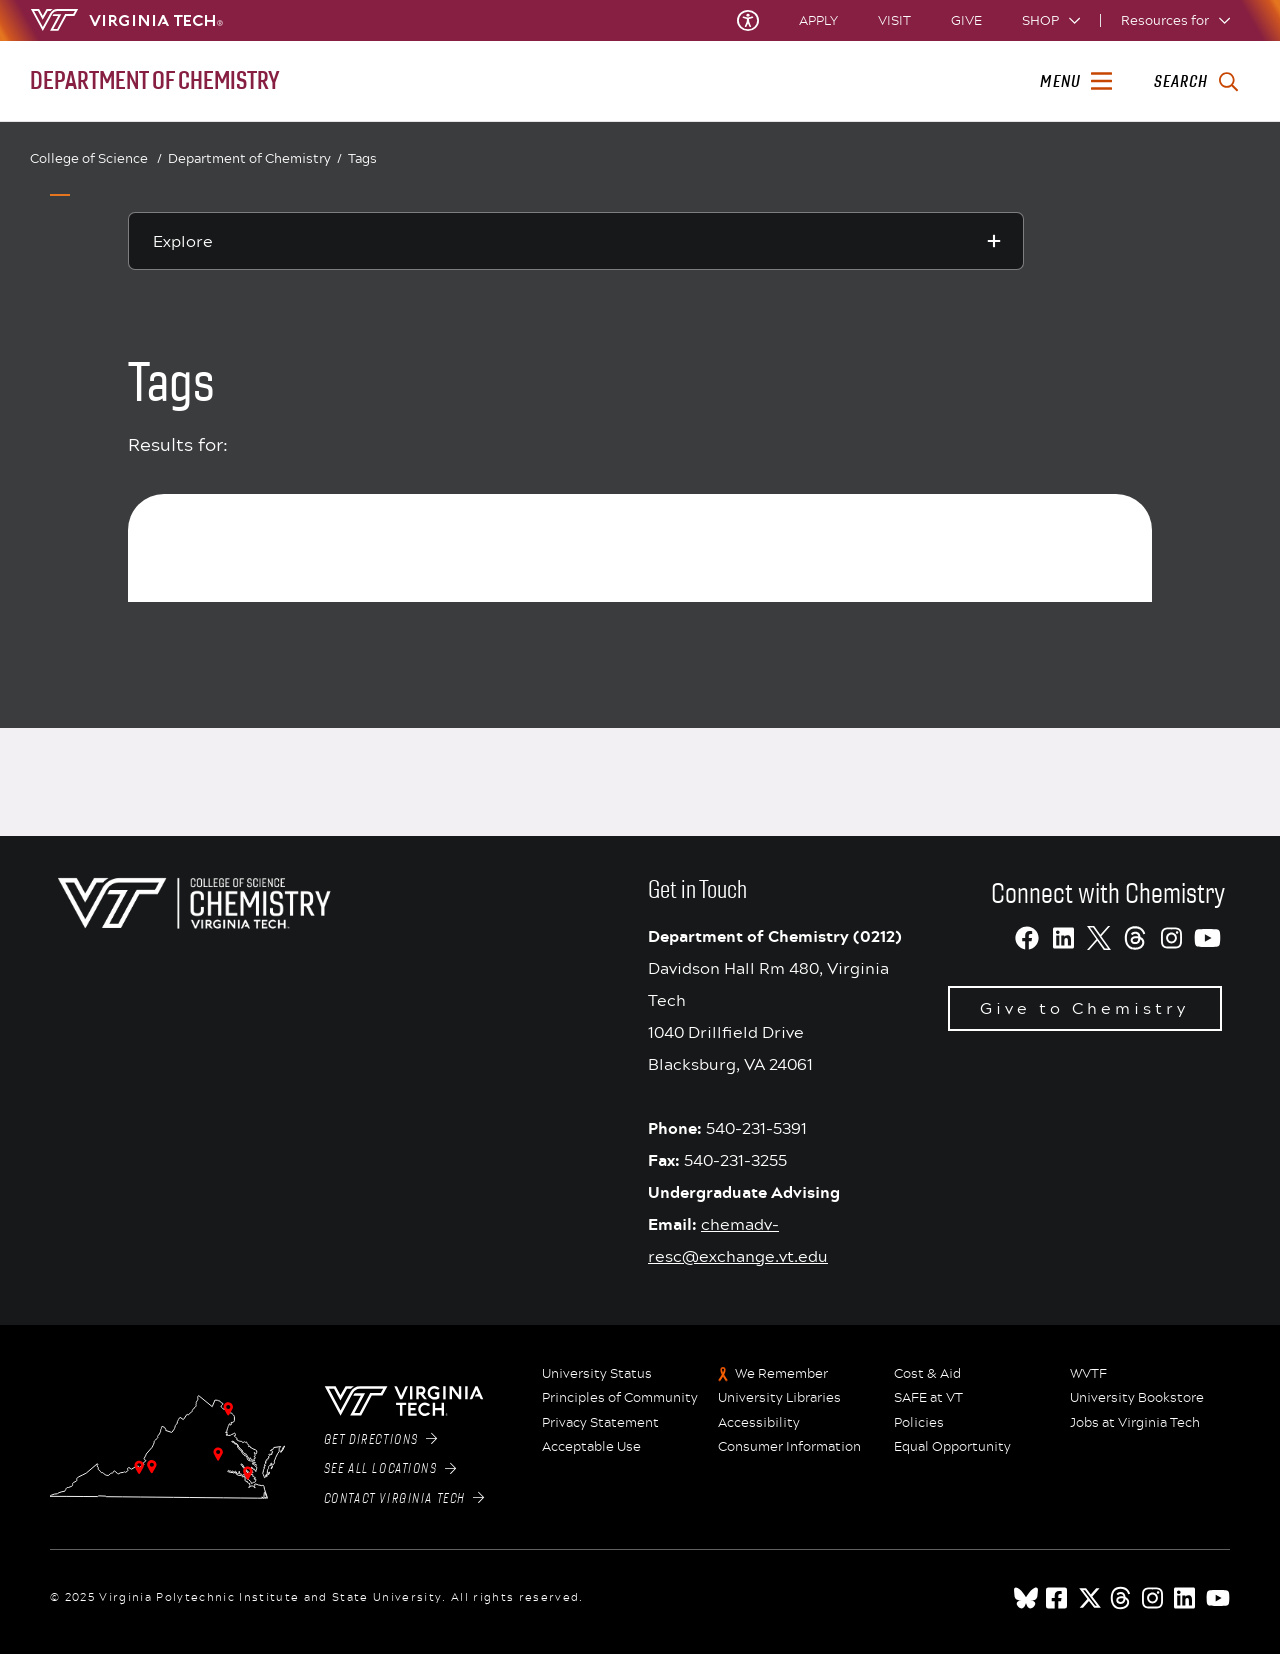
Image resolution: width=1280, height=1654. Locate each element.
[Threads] (1135, 938)
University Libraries (779, 1398)
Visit (894, 20)
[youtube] (1218, 1598)
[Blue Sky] (1026, 1598)
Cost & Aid (927, 1374)
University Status (597, 1374)
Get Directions (381, 1440)
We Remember (781, 1374)
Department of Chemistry (255, 159)
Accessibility (759, 1423)
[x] (1090, 1598)
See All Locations (390, 1469)
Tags (362, 158)
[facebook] (1058, 1598)
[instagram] (1154, 1598)
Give (966, 20)
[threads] (1122, 1598)
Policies (919, 1423)
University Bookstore (1137, 1398)
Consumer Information (789, 1447)
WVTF (1088, 1374)
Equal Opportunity (952, 1447)
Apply (818, 20)
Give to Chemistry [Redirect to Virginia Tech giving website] (1084, 1007)
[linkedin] (1186, 1598)
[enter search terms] (1195, 82)
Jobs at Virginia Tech (1135, 1423)
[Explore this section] (576, 241)
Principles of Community (620, 1398)
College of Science (96, 158)
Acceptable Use (591, 1447)
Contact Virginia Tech (404, 1499)
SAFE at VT (928, 1398)
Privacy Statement (600, 1423)
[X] (1099, 938)
